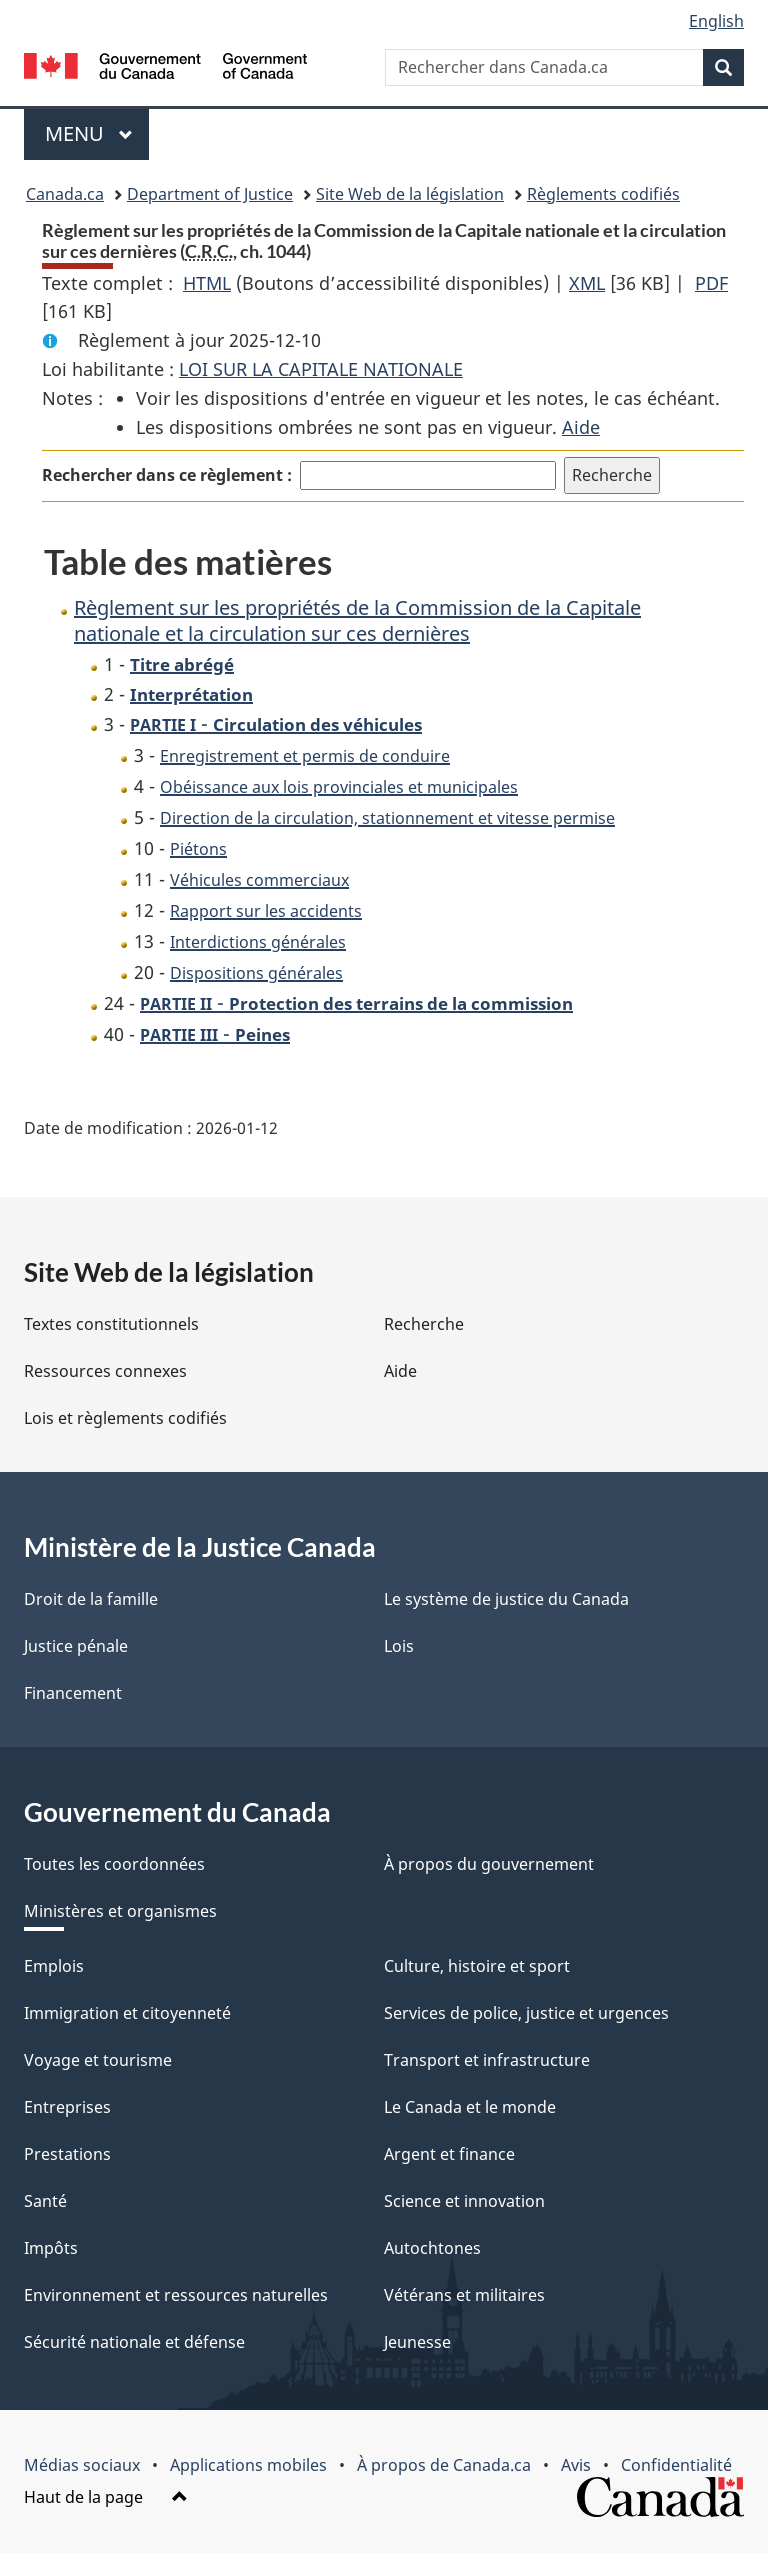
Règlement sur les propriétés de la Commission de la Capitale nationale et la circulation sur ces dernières (357, 620)
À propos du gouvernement (489, 1864)
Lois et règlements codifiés (125, 1418)
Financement (73, 1693)
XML (587, 283)
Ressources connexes (105, 1371)
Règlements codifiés (603, 194)
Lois (399, 1646)
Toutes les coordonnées (114, 1864)
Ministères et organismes (120, 1911)
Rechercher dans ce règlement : (167, 475)
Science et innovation (464, 2201)
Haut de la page (106, 2497)
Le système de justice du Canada (506, 1599)
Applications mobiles (248, 2465)
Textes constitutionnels (111, 1324)
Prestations (67, 2154)
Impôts (51, 2248)
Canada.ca (65, 194)
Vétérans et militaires (464, 2295)
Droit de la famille (91, 1599)
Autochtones (432, 2248)
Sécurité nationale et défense (134, 2342)
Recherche (424, 1324)
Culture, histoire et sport (477, 1966)
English (716, 21)
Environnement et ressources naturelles (176, 2295)
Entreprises (67, 2107)
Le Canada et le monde (470, 2107)
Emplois (54, 1966)
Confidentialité (676, 2465)
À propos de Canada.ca (444, 2465)
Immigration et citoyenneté (127, 2013)
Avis (576, 2465)
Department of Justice (210, 194)
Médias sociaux (82, 2465)
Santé (45, 2201)
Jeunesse (417, 2342)
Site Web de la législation (410, 194)
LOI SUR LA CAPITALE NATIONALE (321, 369)
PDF (711, 283)
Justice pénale (76, 1646)
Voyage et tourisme (98, 2060)
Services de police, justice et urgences (526, 2013)
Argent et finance (449, 2154)
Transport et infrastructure (487, 2060)
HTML (207, 283)
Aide (581, 427)
